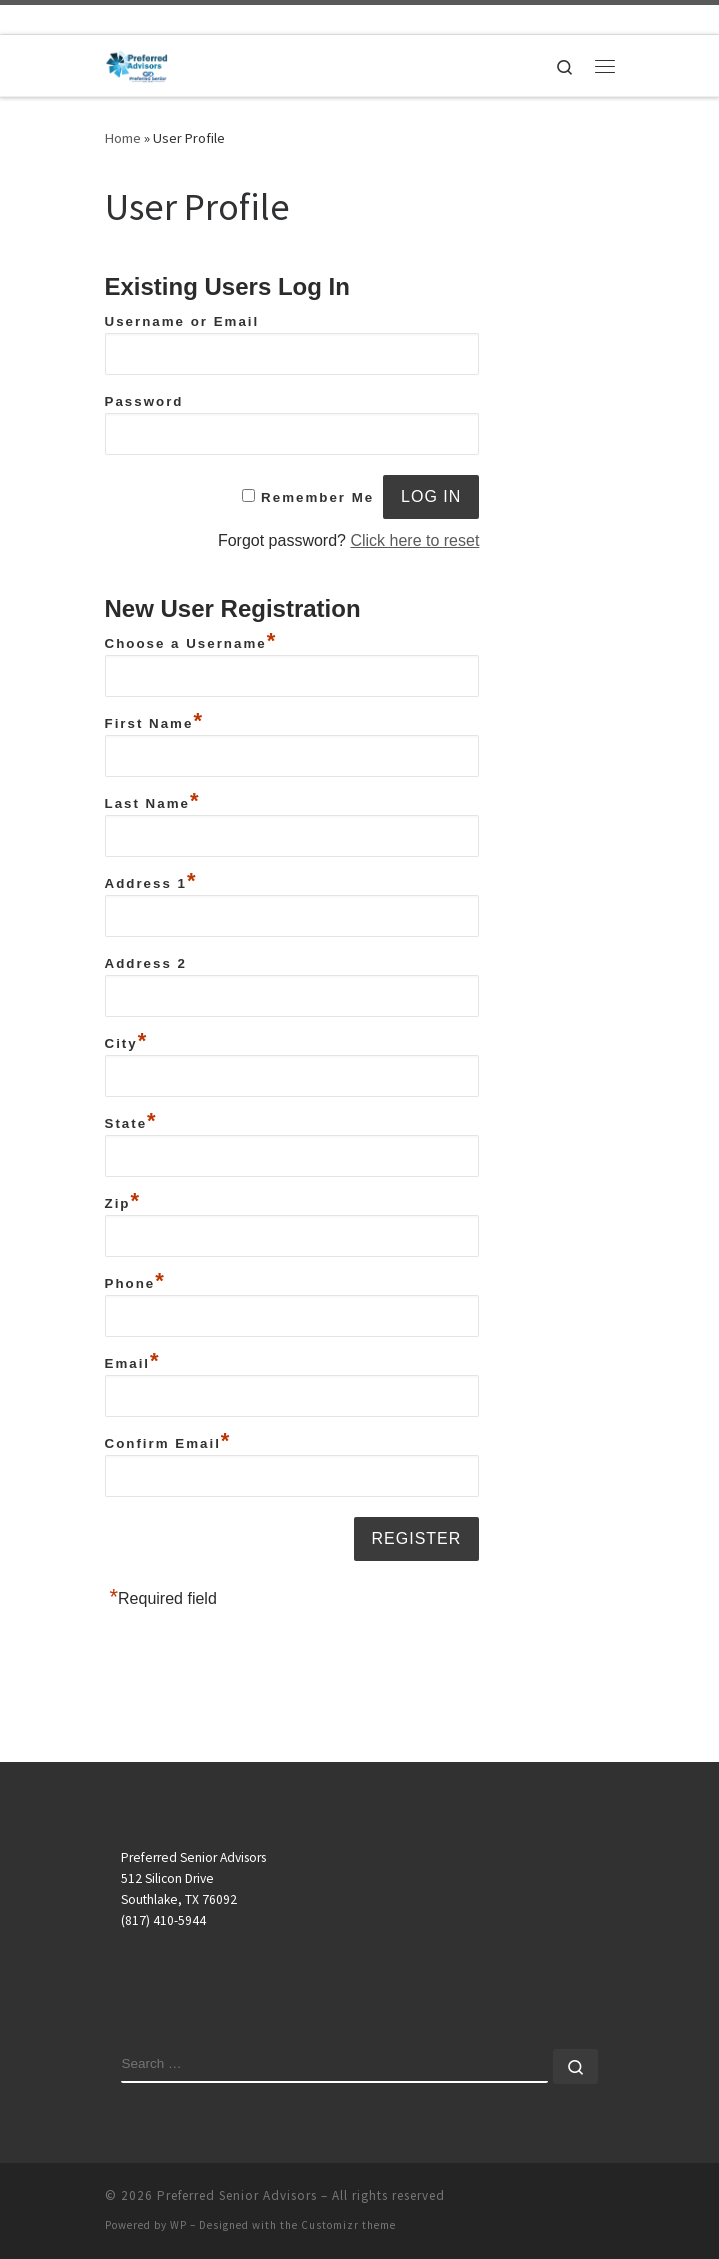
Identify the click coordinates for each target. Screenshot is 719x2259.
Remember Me (317, 497)
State (131, 1121)
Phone (135, 1281)
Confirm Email (168, 1441)
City (127, 1041)
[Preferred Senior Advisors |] (137, 63)
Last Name (153, 801)
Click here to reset (414, 540)
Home (123, 138)
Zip (123, 1201)
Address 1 (151, 881)
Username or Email (182, 321)
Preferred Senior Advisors (237, 2195)
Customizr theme (348, 2225)
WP (178, 2225)
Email (133, 1361)
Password (144, 401)
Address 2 (146, 963)
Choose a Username (191, 641)
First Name (154, 721)
